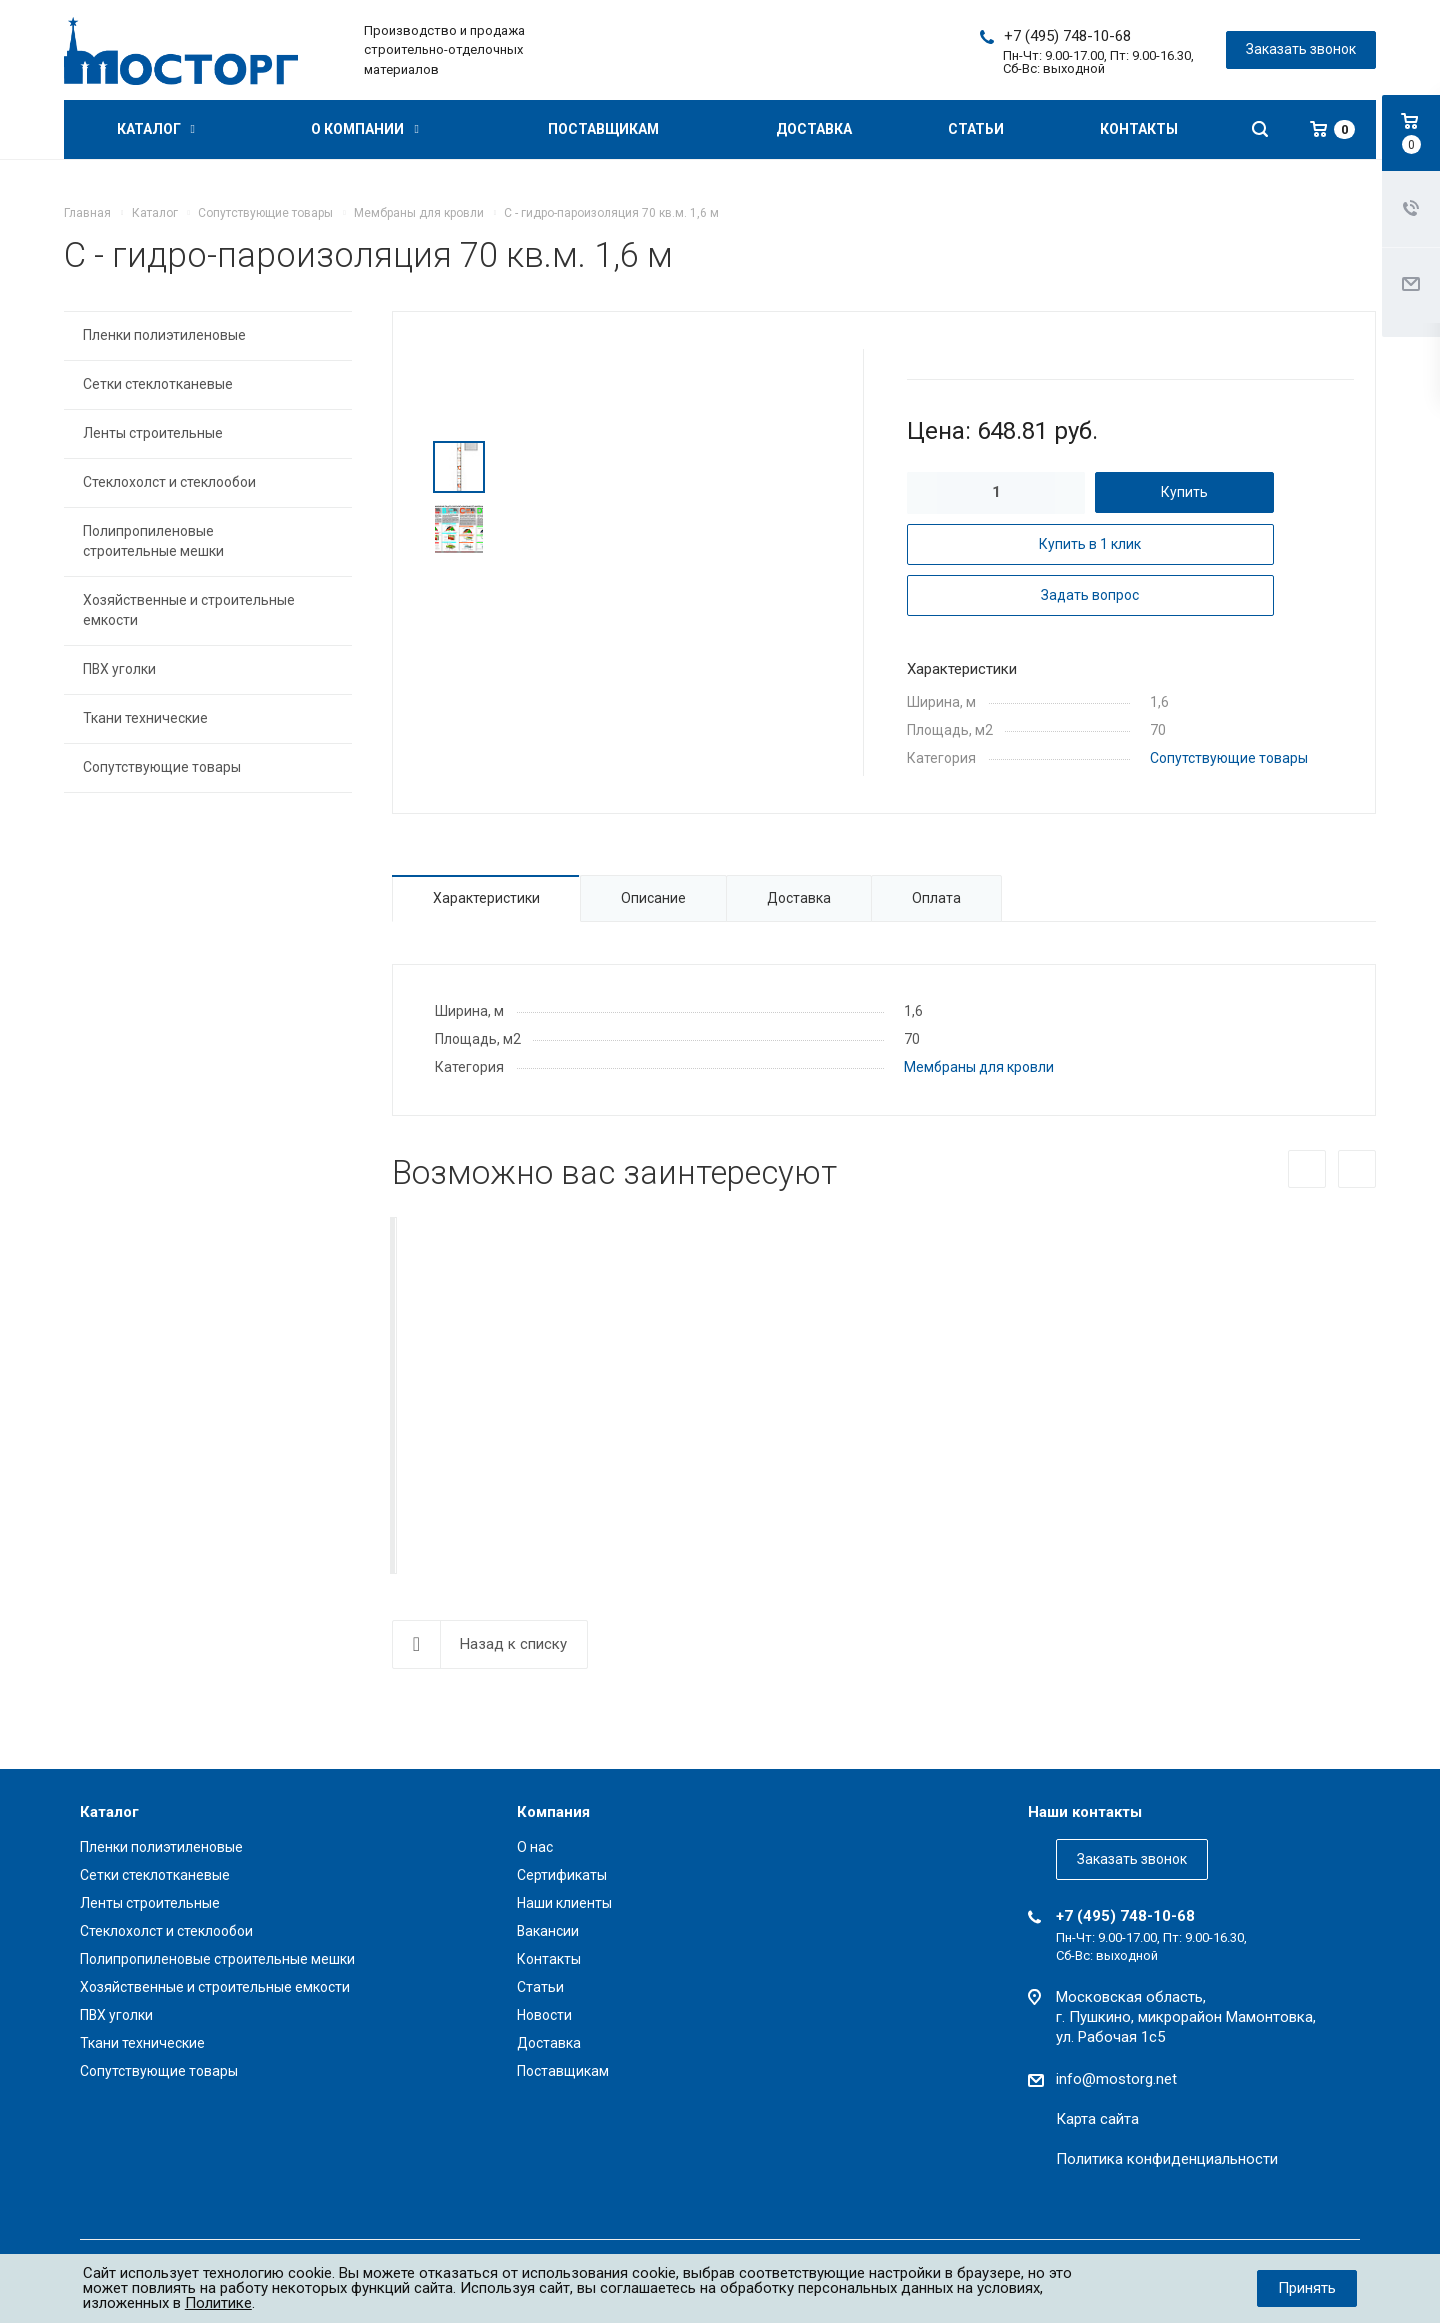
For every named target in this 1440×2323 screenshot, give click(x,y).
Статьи (976, 129)
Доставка (814, 129)
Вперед (1357, 1169)
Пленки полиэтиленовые (164, 335)
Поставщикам (603, 129)
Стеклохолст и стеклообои (169, 482)
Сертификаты (562, 1875)
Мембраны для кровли (979, 1067)
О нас (535, 1847)
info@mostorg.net (1116, 2079)
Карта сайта (1097, 2119)
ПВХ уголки (119, 669)
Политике (218, 2303)
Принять (1307, 2288)
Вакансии (548, 1931)
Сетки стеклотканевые (158, 384)
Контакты (1139, 129)
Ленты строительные (153, 433)
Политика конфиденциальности (1167, 2159)
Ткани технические (145, 718)
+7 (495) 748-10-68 (1067, 36)
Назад (1307, 1169)
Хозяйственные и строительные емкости (189, 610)
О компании (364, 129)
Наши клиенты (564, 1903)
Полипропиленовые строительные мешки (153, 541)
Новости (544, 2015)
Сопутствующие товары (1229, 758)
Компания (553, 1812)
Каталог (156, 129)
